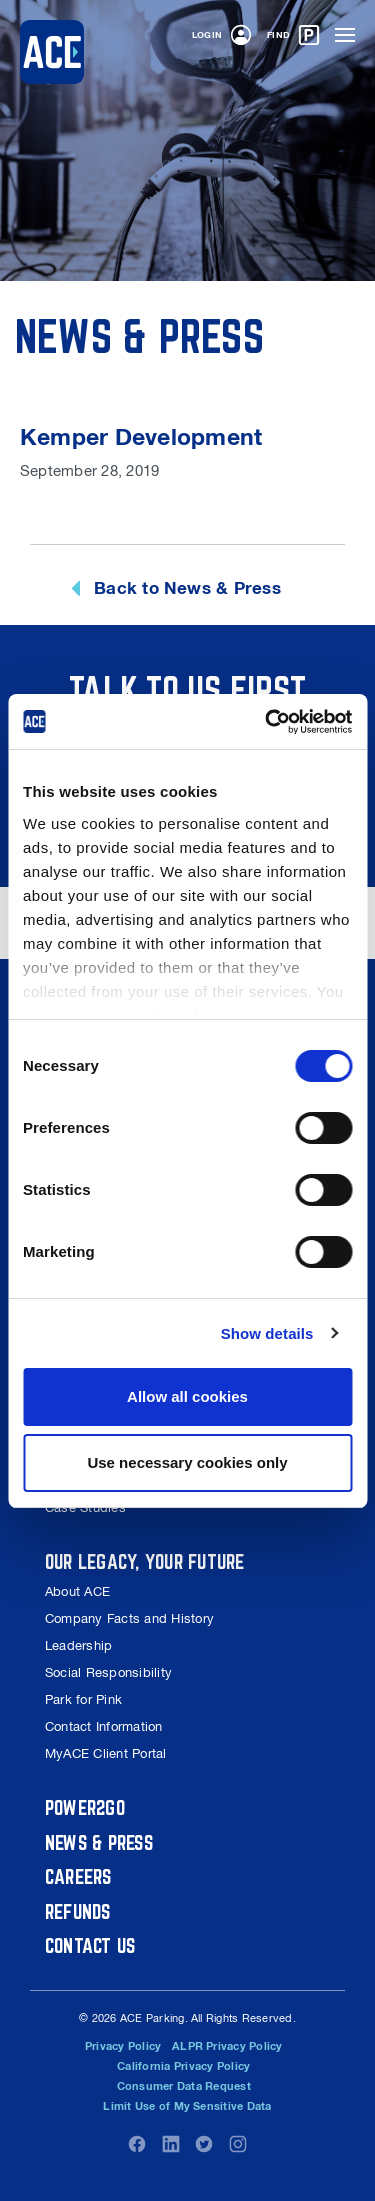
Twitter (204, 2144)
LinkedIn (171, 2144)
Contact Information (104, 1726)
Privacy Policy (123, 2046)
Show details (267, 1333)
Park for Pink (83, 1699)
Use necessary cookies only (187, 1462)
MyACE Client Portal (106, 1753)
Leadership (78, 1645)
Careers (78, 1876)
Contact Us (90, 1945)
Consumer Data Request (184, 2086)
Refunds (78, 1911)
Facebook (137, 2144)
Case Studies (85, 1507)
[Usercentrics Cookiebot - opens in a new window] (267, 722)
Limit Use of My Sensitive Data (187, 2106)
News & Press (99, 1842)
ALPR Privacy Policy (227, 2046)
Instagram (238, 2144)
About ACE (77, 1591)
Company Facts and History (129, 1618)
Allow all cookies (187, 1396)
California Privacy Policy (183, 2066)
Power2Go (85, 1807)
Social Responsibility (108, 1672)
